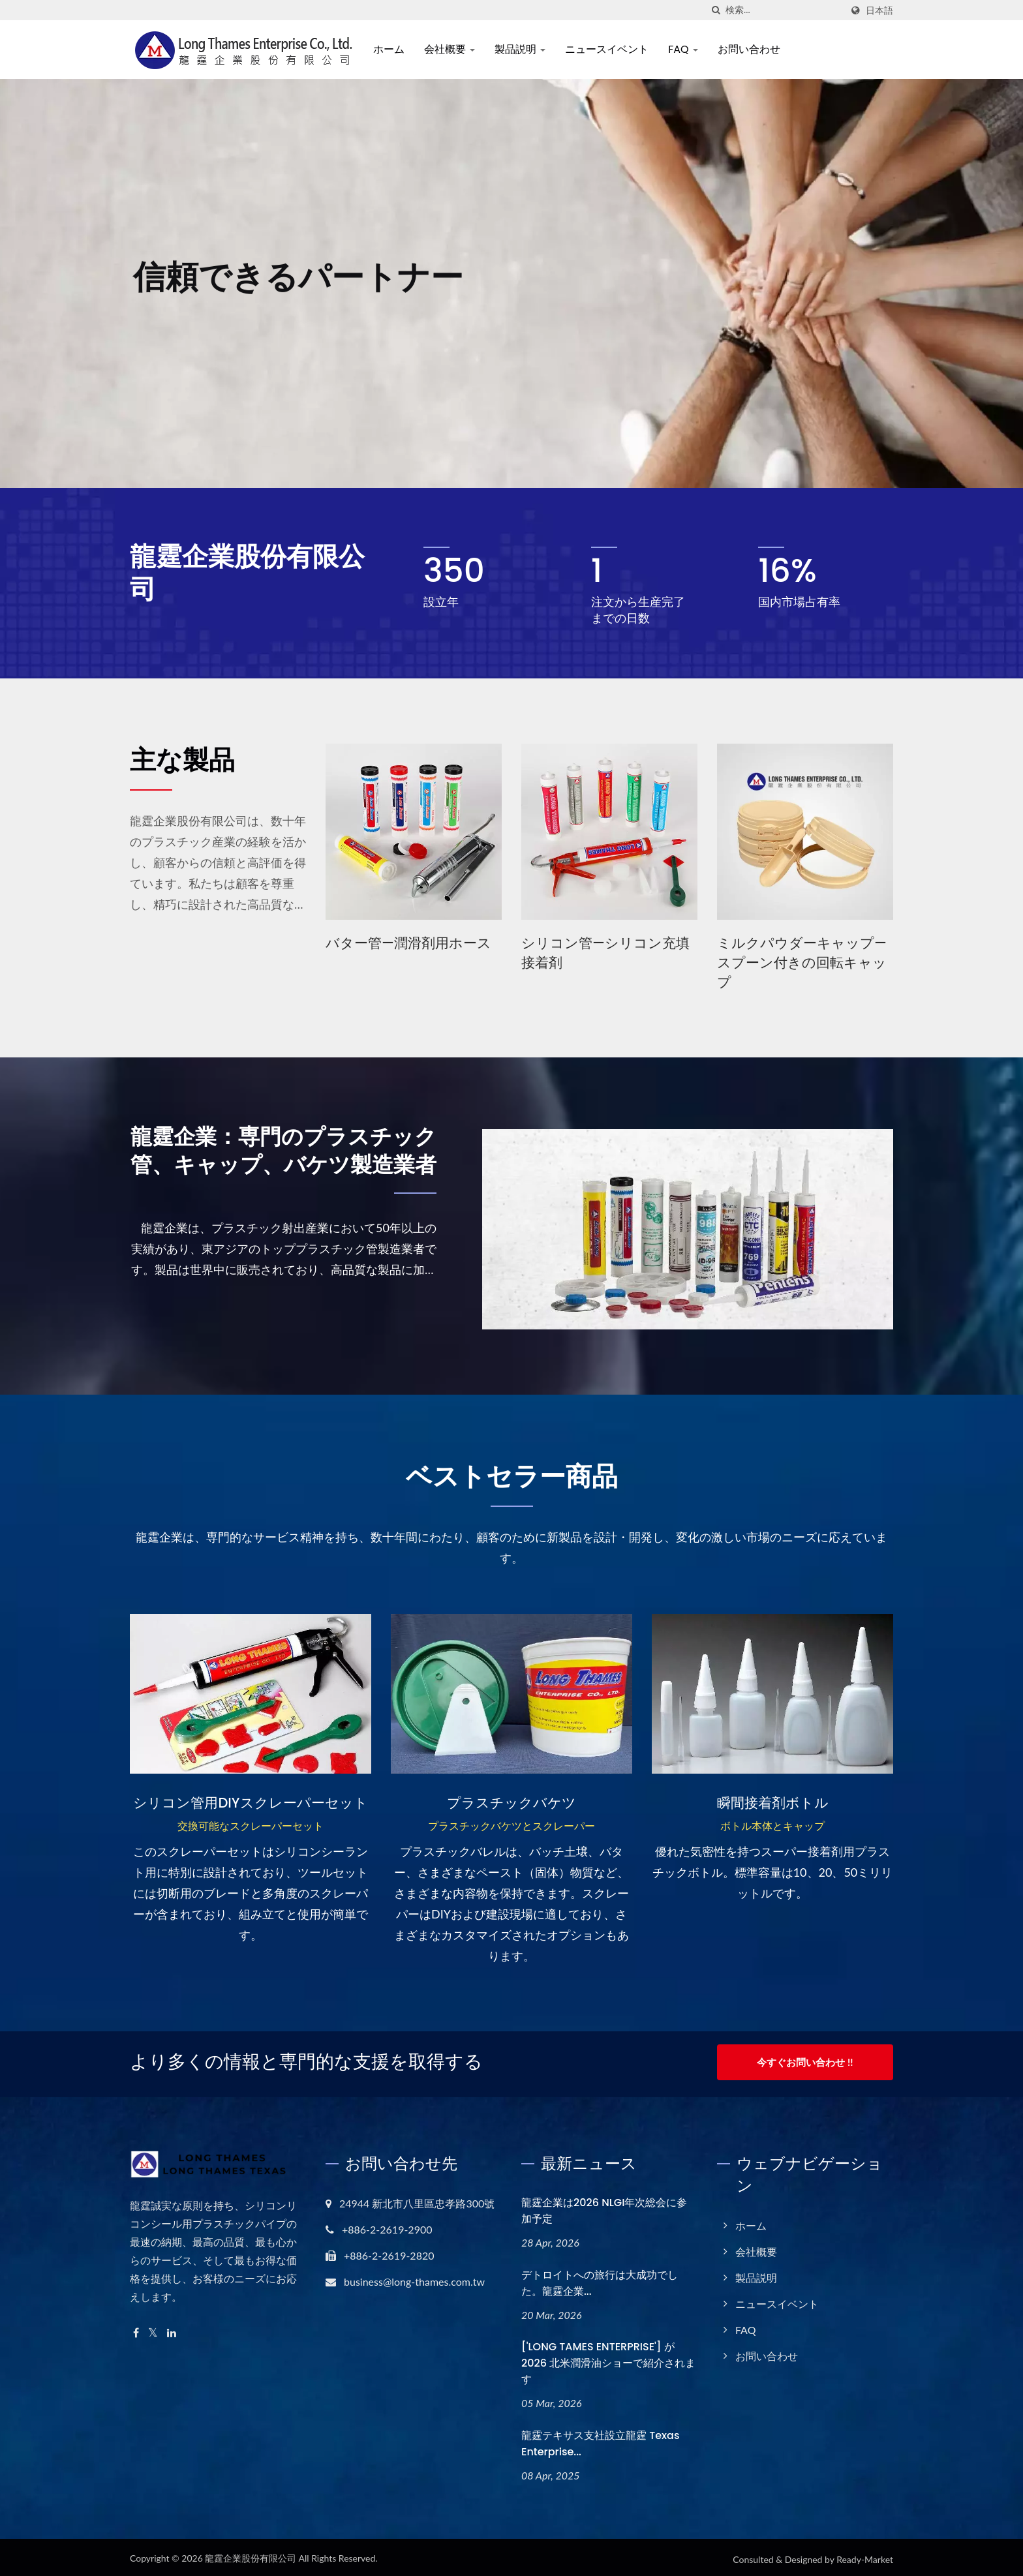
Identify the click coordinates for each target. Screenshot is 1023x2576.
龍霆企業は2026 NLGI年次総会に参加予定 (604, 2206)
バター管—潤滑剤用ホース (408, 942)
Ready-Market (864, 2555)
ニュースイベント (612, 49)
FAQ (688, 49)
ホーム (393, 49)
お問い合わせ (753, 49)
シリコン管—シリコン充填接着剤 (605, 952)
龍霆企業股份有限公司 (250, 2554)
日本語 (879, 10)
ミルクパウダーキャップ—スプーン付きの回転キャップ (802, 962)
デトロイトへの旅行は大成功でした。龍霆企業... (599, 2279)
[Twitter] (153, 2329)
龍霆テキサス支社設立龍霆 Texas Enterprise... (600, 2439)
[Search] (783, 10)
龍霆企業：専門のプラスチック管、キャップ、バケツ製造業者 (290, 1171)
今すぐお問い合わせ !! (805, 2062)
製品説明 (524, 49)
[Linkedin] (171, 2329)
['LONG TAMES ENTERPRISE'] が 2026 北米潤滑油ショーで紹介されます (608, 2360)
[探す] (715, 10)
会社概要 (454, 49)
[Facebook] (136, 2329)
